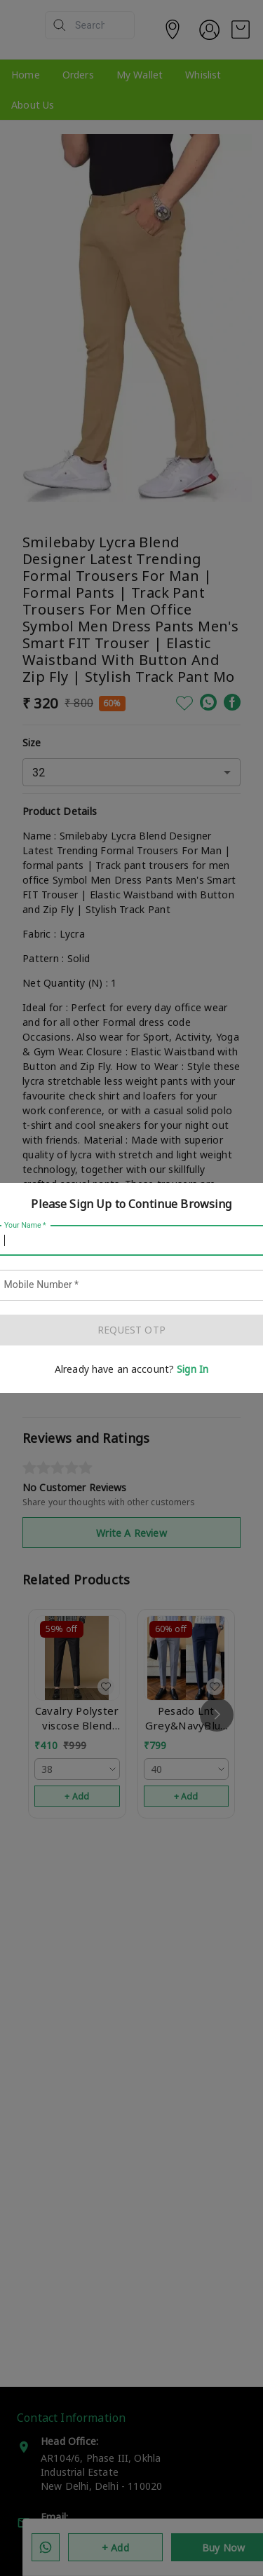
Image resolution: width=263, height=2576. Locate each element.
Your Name (25, 1225)
